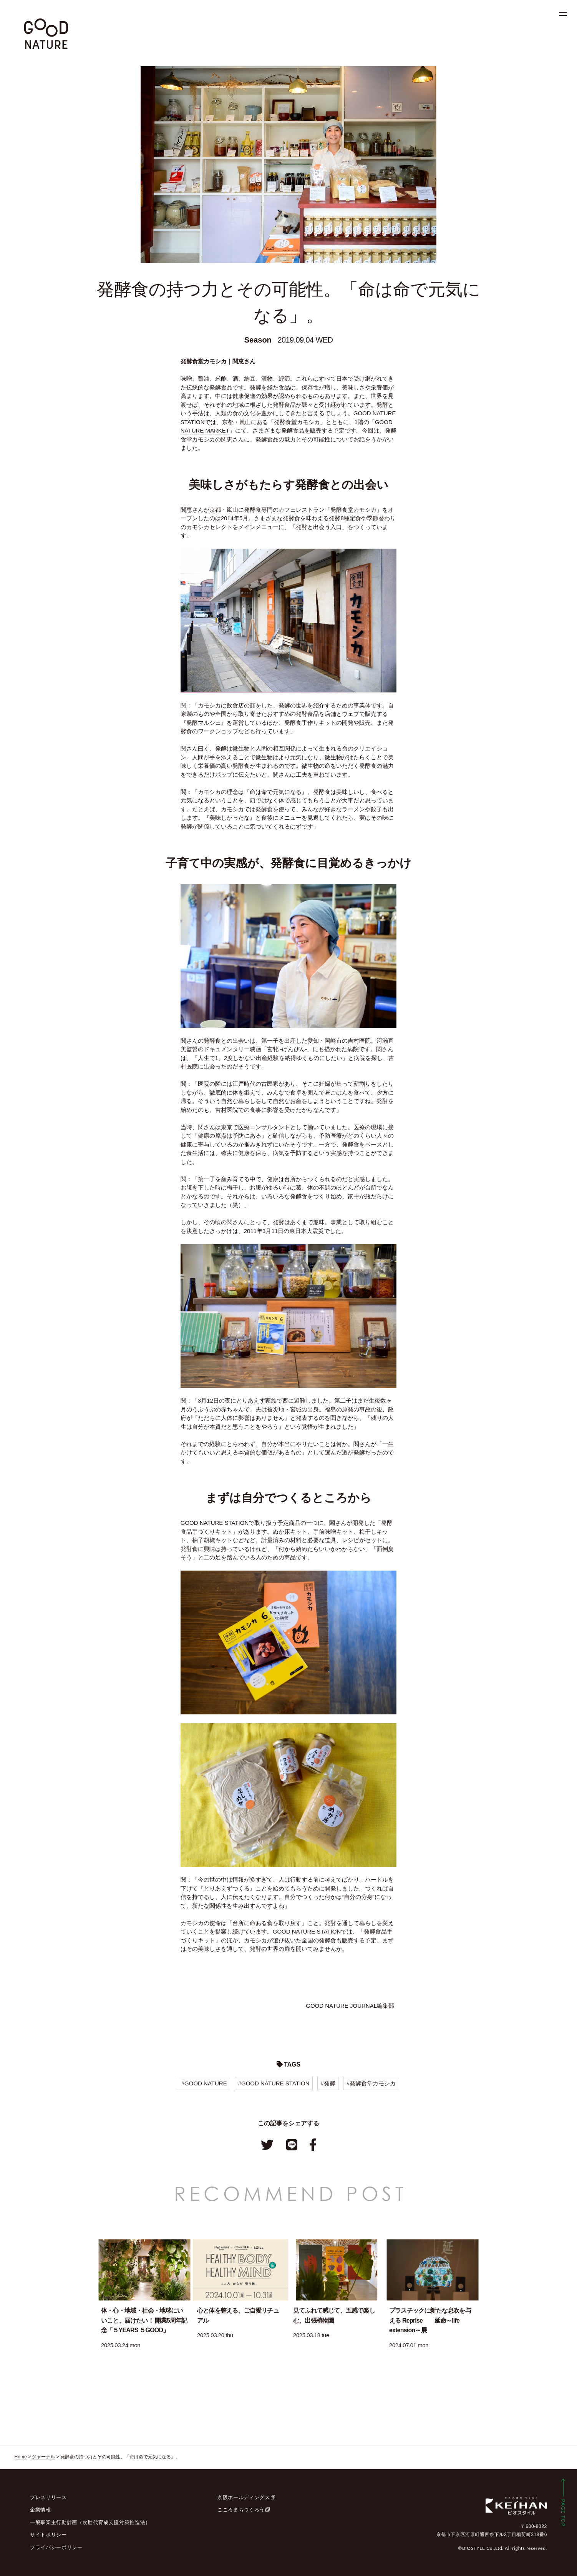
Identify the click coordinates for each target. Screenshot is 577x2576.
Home (21, 2457)
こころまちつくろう (241, 2510)
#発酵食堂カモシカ (371, 2083)
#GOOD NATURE (204, 2083)
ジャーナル (43, 2457)
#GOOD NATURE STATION (274, 2083)
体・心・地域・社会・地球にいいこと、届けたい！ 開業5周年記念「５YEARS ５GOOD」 (144, 2320)
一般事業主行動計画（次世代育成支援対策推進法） (90, 2522)
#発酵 (328, 2083)
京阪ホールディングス (243, 2497)
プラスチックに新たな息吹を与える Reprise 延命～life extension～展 (430, 2320)
